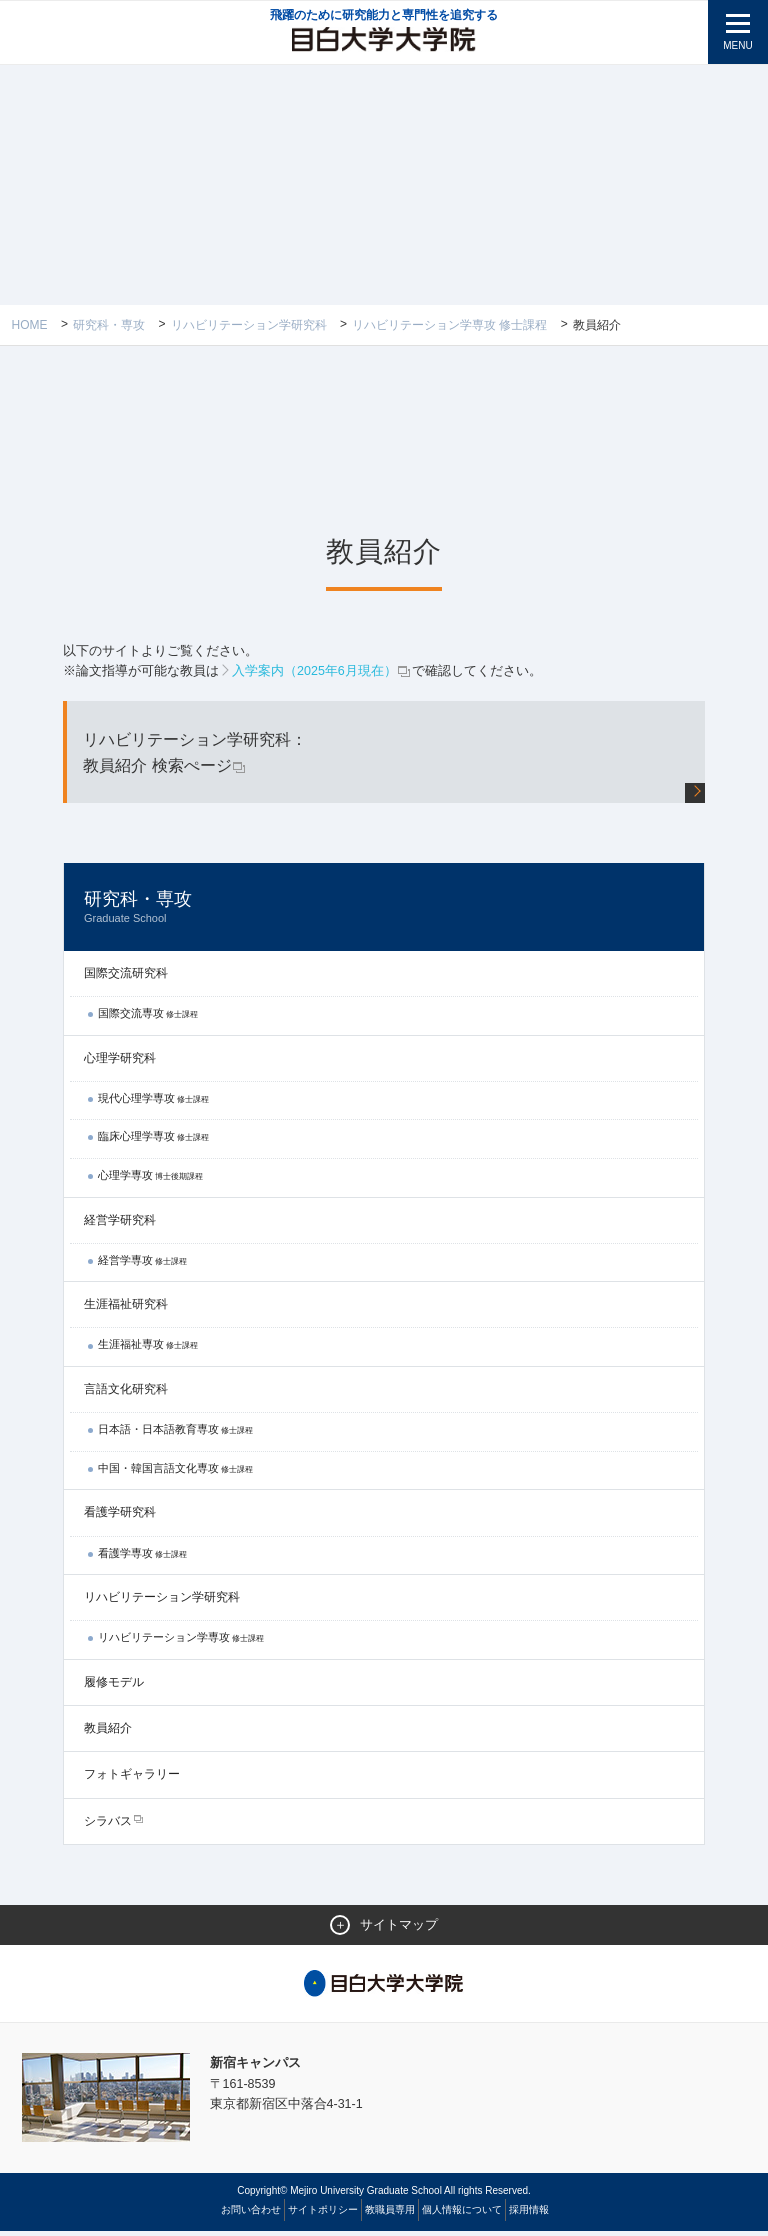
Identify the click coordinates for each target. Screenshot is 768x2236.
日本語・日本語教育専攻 (175, 1433)
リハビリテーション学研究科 (249, 325)
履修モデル (114, 1686)
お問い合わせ (251, 2214)
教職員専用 (390, 2214)
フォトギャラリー (132, 1778)
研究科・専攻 (109, 325)
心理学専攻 (150, 1179)
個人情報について (462, 2214)
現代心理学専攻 (153, 1102)
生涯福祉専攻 (148, 1348)
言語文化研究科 (126, 1393)
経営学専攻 (142, 1264)
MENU (737, 45)
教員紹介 (108, 1732)
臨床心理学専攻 (153, 1140)
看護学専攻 (142, 1557)
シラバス (108, 1825)
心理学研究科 (120, 1062)
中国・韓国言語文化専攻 (175, 1472)
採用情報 (529, 2214)
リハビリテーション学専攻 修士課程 (449, 325)
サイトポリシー (323, 2214)
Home (30, 325)
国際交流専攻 (148, 1017)
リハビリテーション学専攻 (181, 1641)
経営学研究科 (120, 1224)
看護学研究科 (120, 1516)
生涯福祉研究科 (126, 1308)
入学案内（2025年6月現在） (322, 671)
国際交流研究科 (126, 977)
